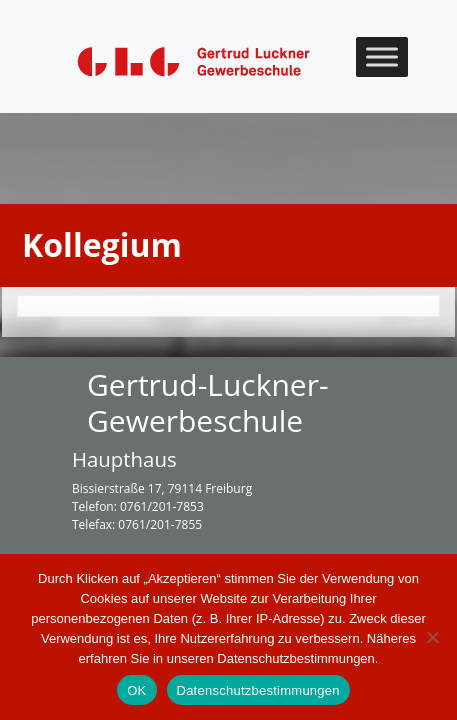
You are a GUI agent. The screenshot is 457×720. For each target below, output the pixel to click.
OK (136, 690)
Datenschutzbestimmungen (258, 690)
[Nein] (432, 637)
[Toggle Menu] (382, 56)
